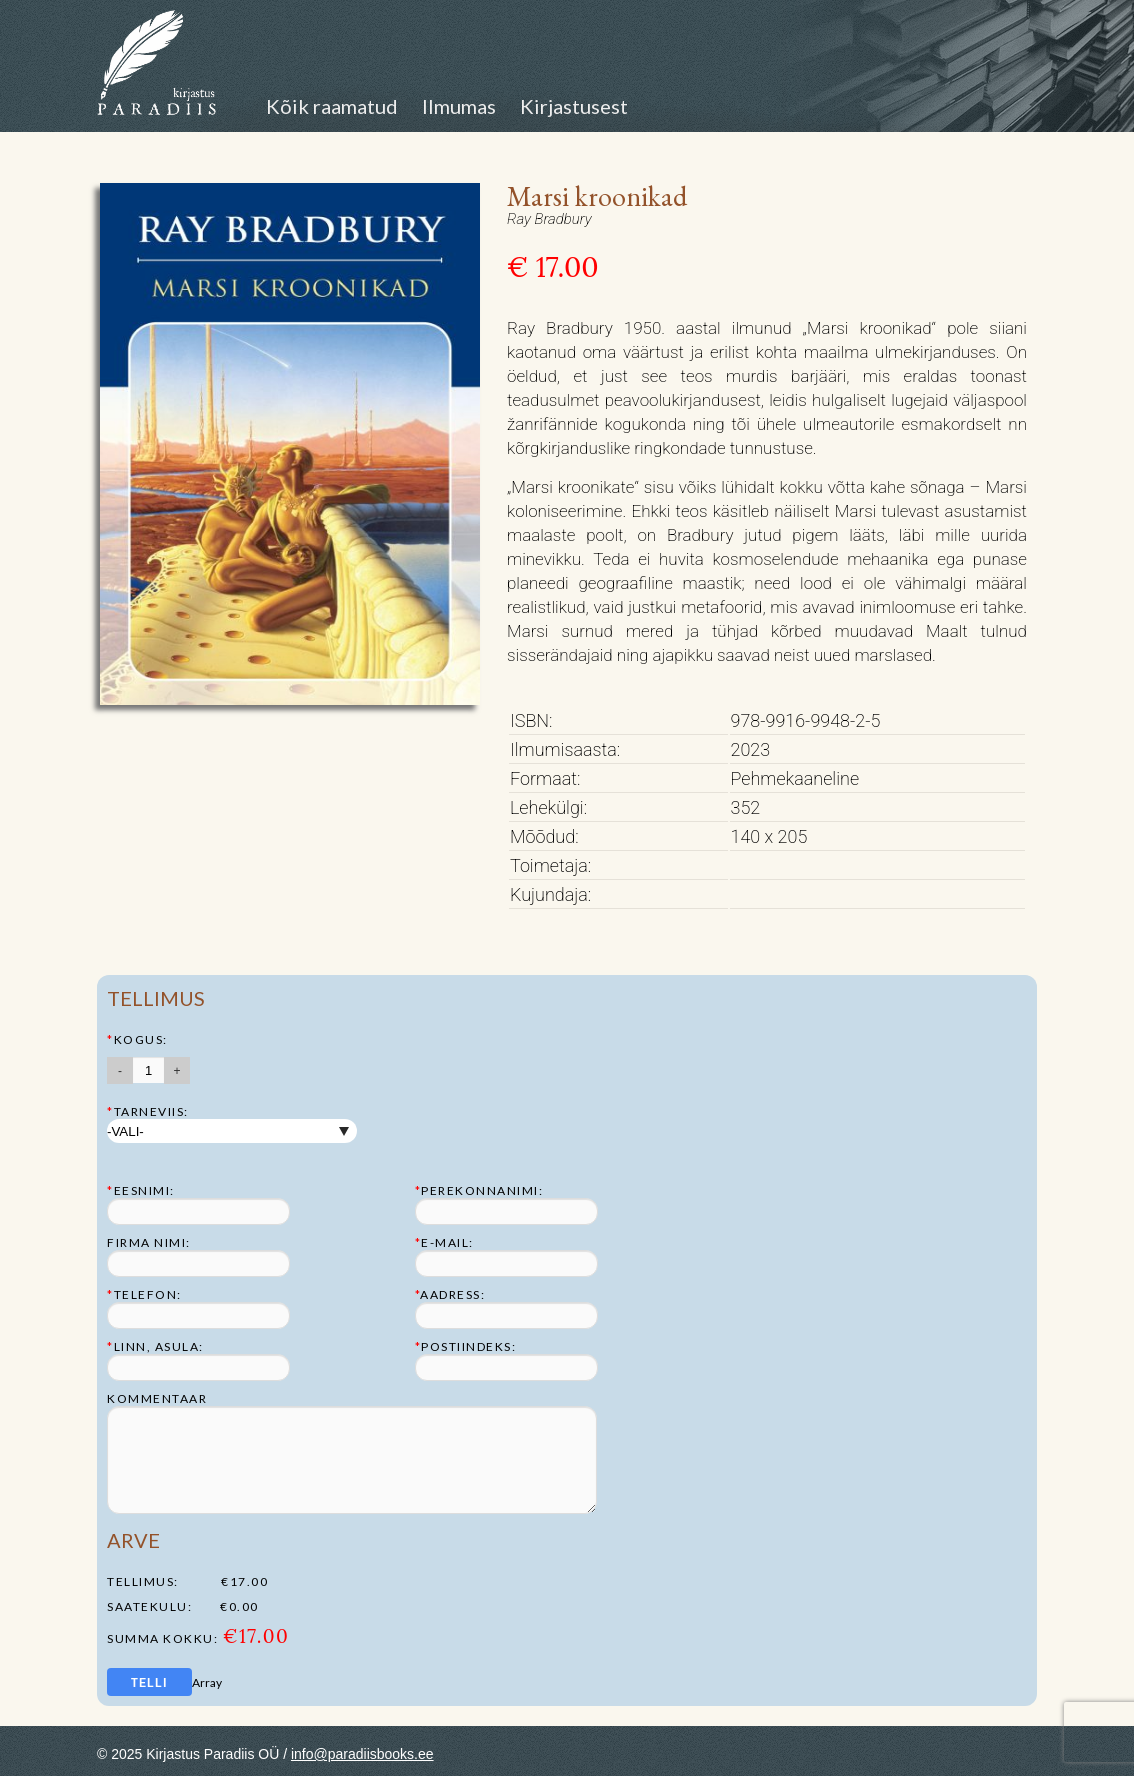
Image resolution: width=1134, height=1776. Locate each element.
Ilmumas (459, 106)
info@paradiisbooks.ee (362, 1754)
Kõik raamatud (332, 106)
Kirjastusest (574, 106)
